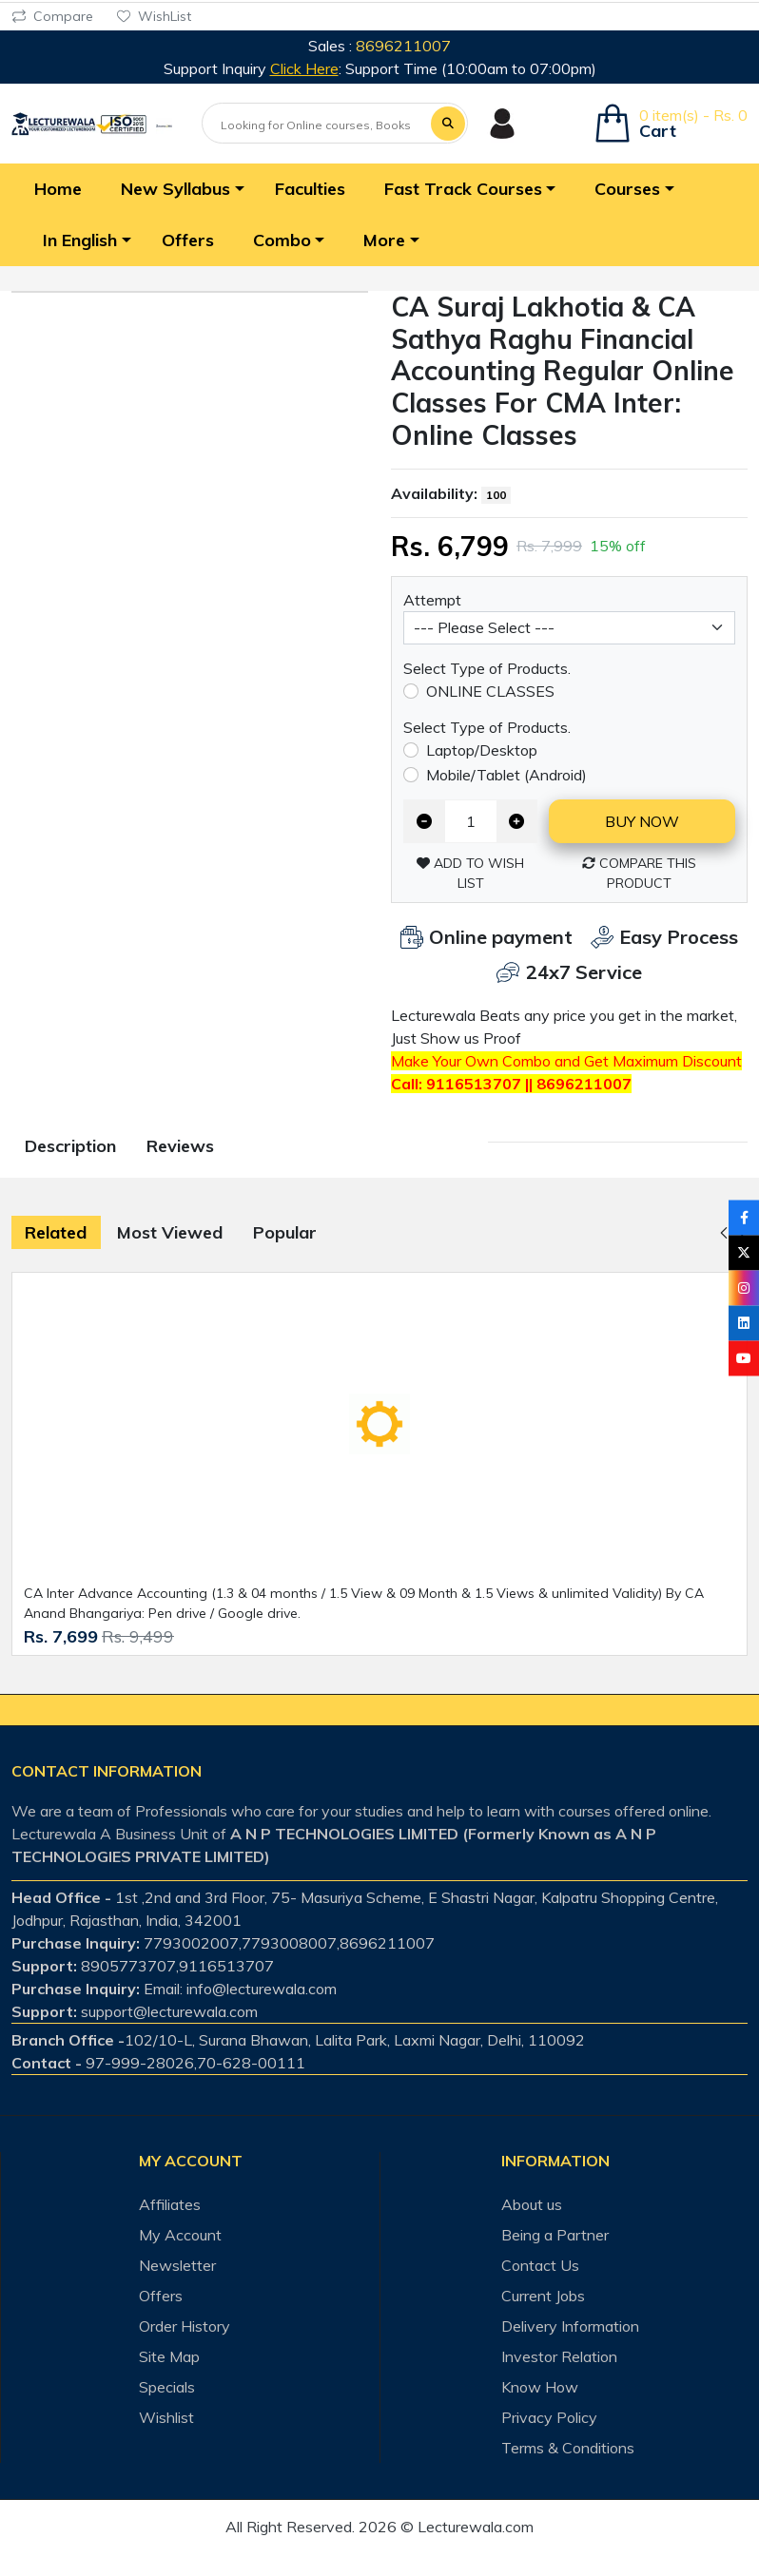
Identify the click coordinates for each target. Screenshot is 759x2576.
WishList (154, 16)
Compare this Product (639, 873)
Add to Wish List (470, 873)
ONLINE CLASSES (490, 691)
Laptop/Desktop (481, 749)
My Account (180, 2234)
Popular (285, 1232)
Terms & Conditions (567, 2447)
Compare (52, 16)
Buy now (642, 821)
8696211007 (403, 45)
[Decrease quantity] (424, 820)
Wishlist (166, 2417)
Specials (167, 2386)
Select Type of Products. (487, 668)
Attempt (432, 599)
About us (531, 2204)
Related (56, 1232)
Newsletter (177, 2265)
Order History (184, 2326)
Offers (161, 2295)
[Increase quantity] (517, 820)
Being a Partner (555, 2234)
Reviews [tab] (180, 1146)
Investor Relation (559, 2356)
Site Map (169, 2356)
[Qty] (470, 820)
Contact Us (540, 2265)
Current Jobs (543, 2295)
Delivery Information (570, 2326)
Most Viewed (170, 1232)
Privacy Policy (549, 2417)
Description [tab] (70, 1146)
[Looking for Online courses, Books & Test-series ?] (317, 124)
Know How (539, 2386)
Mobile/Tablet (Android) (506, 774)
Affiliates (170, 2204)
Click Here (304, 68)
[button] (178, 189)
